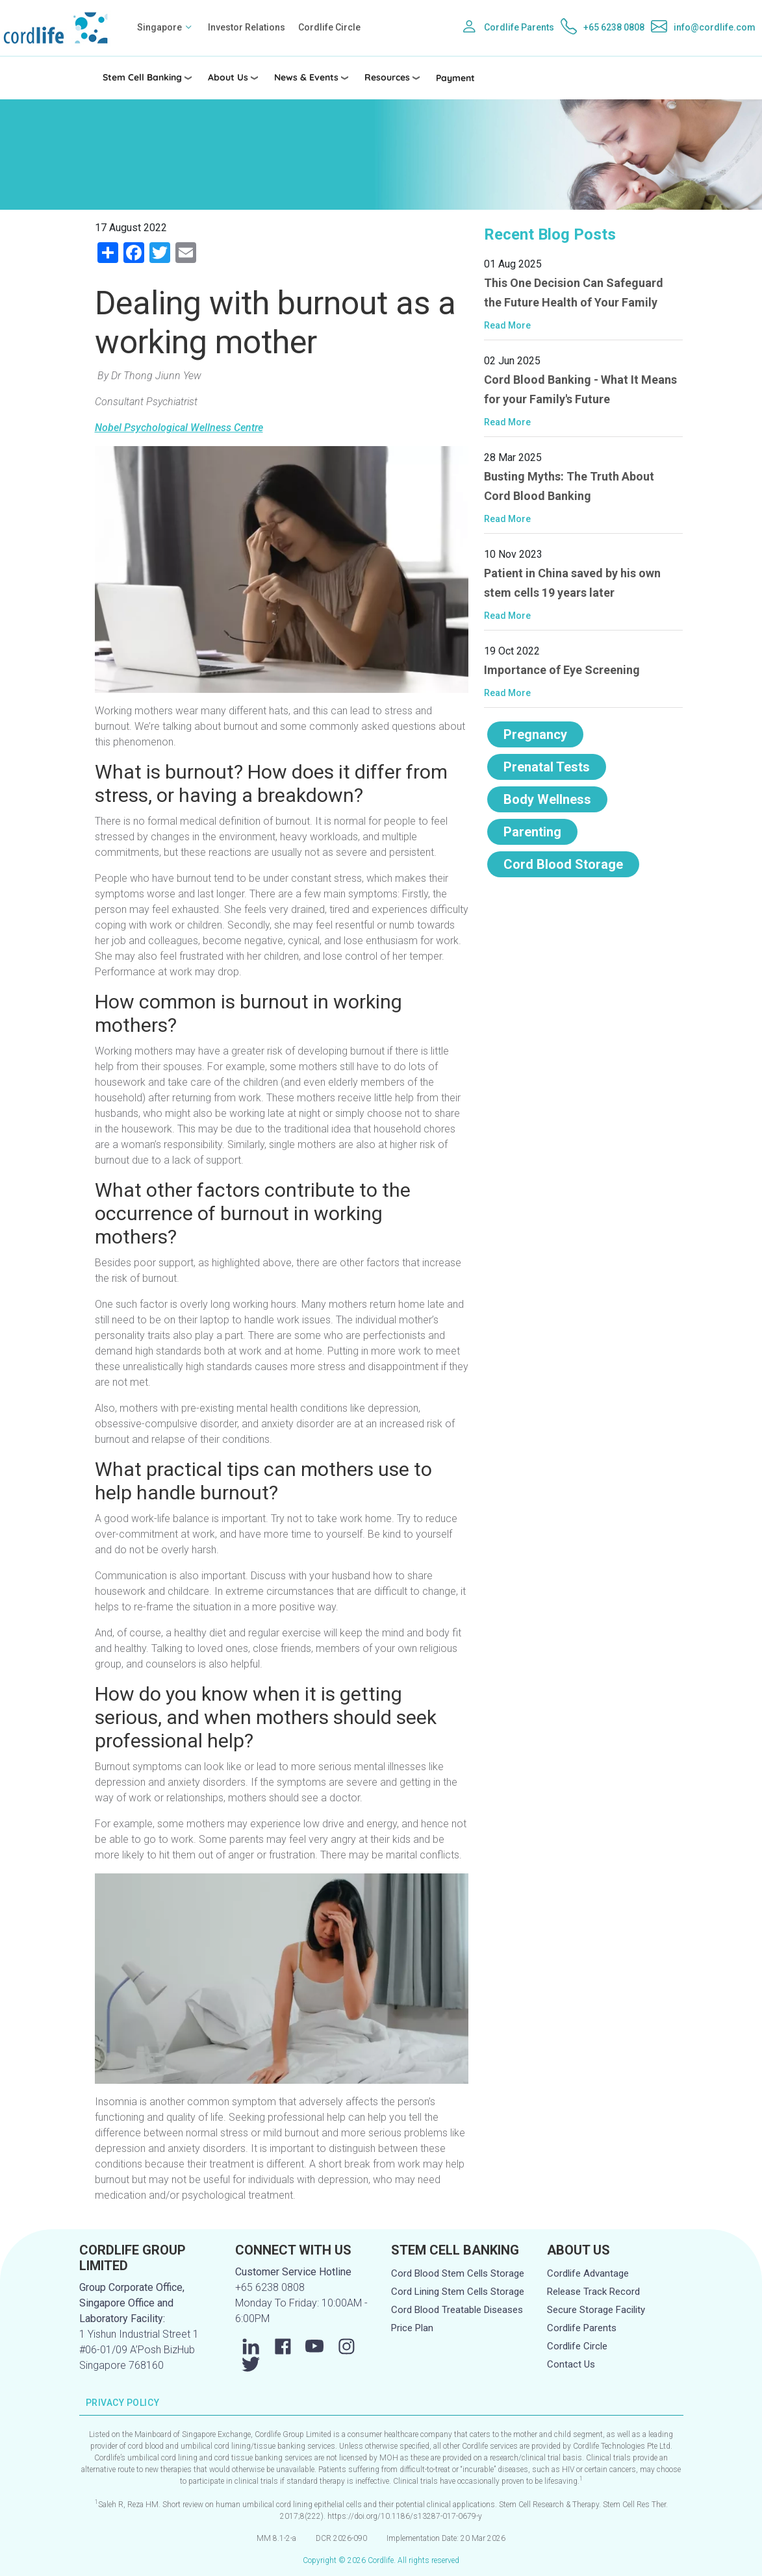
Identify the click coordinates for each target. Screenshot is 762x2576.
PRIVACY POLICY (123, 2402)
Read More (507, 325)
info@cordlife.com (715, 27)
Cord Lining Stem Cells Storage (457, 2291)
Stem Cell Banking (142, 77)
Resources (387, 77)
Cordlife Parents (519, 27)
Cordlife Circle (329, 27)
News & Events (306, 77)
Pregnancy (535, 734)
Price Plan (412, 2328)
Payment (455, 78)
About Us (228, 77)
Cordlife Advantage (588, 2273)
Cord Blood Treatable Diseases (457, 2310)
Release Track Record (593, 2291)
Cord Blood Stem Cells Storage (457, 2273)
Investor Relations (246, 27)
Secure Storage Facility (596, 2310)
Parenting (532, 832)
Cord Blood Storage (563, 864)
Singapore (159, 27)
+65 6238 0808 (613, 27)
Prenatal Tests (546, 767)
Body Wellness (547, 799)
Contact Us (571, 2364)
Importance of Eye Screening (562, 670)
